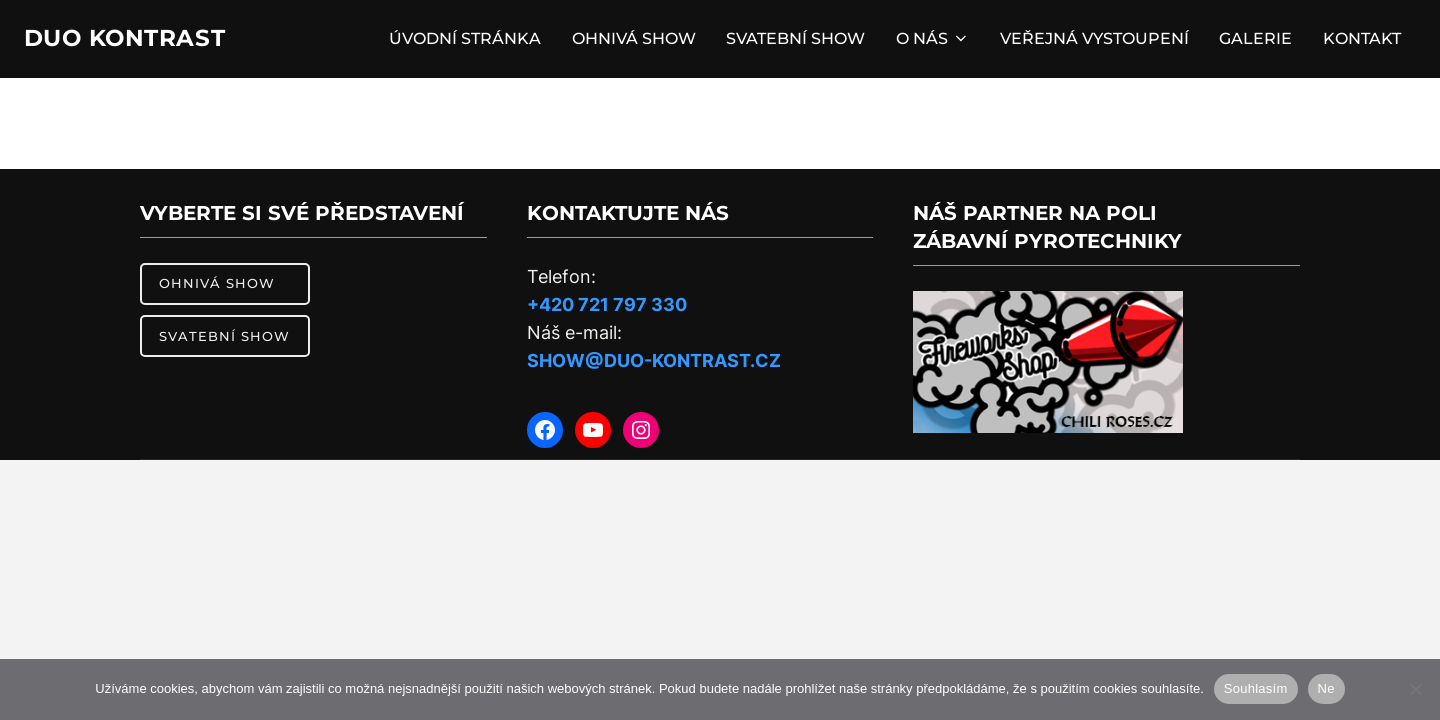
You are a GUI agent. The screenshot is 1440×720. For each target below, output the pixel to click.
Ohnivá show (625, 41)
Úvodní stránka (455, 41)
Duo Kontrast (140, 41)
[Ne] (1415, 689)
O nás (926, 41)
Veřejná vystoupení (1089, 41)
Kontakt (1360, 41)
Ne (1326, 688)
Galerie (1252, 41)
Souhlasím (1256, 688)
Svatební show (788, 41)
